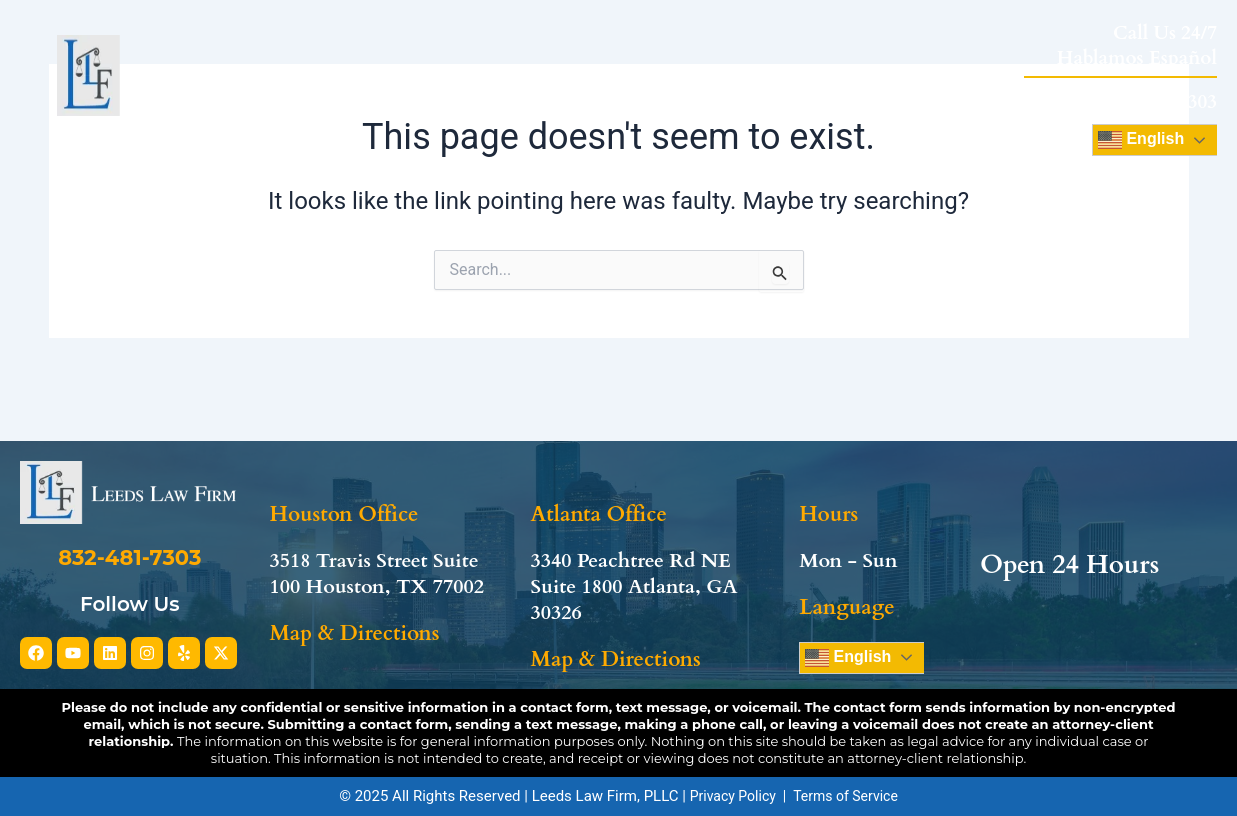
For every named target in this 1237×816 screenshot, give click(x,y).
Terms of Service (845, 796)
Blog (850, 87)
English (848, 618)
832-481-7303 (1159, 102)
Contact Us (961, 87)
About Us (479, 87)
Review (764, 87)
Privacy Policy (733, 796)
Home (368, 87)
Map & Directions (354, 594)
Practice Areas (632, 87)
